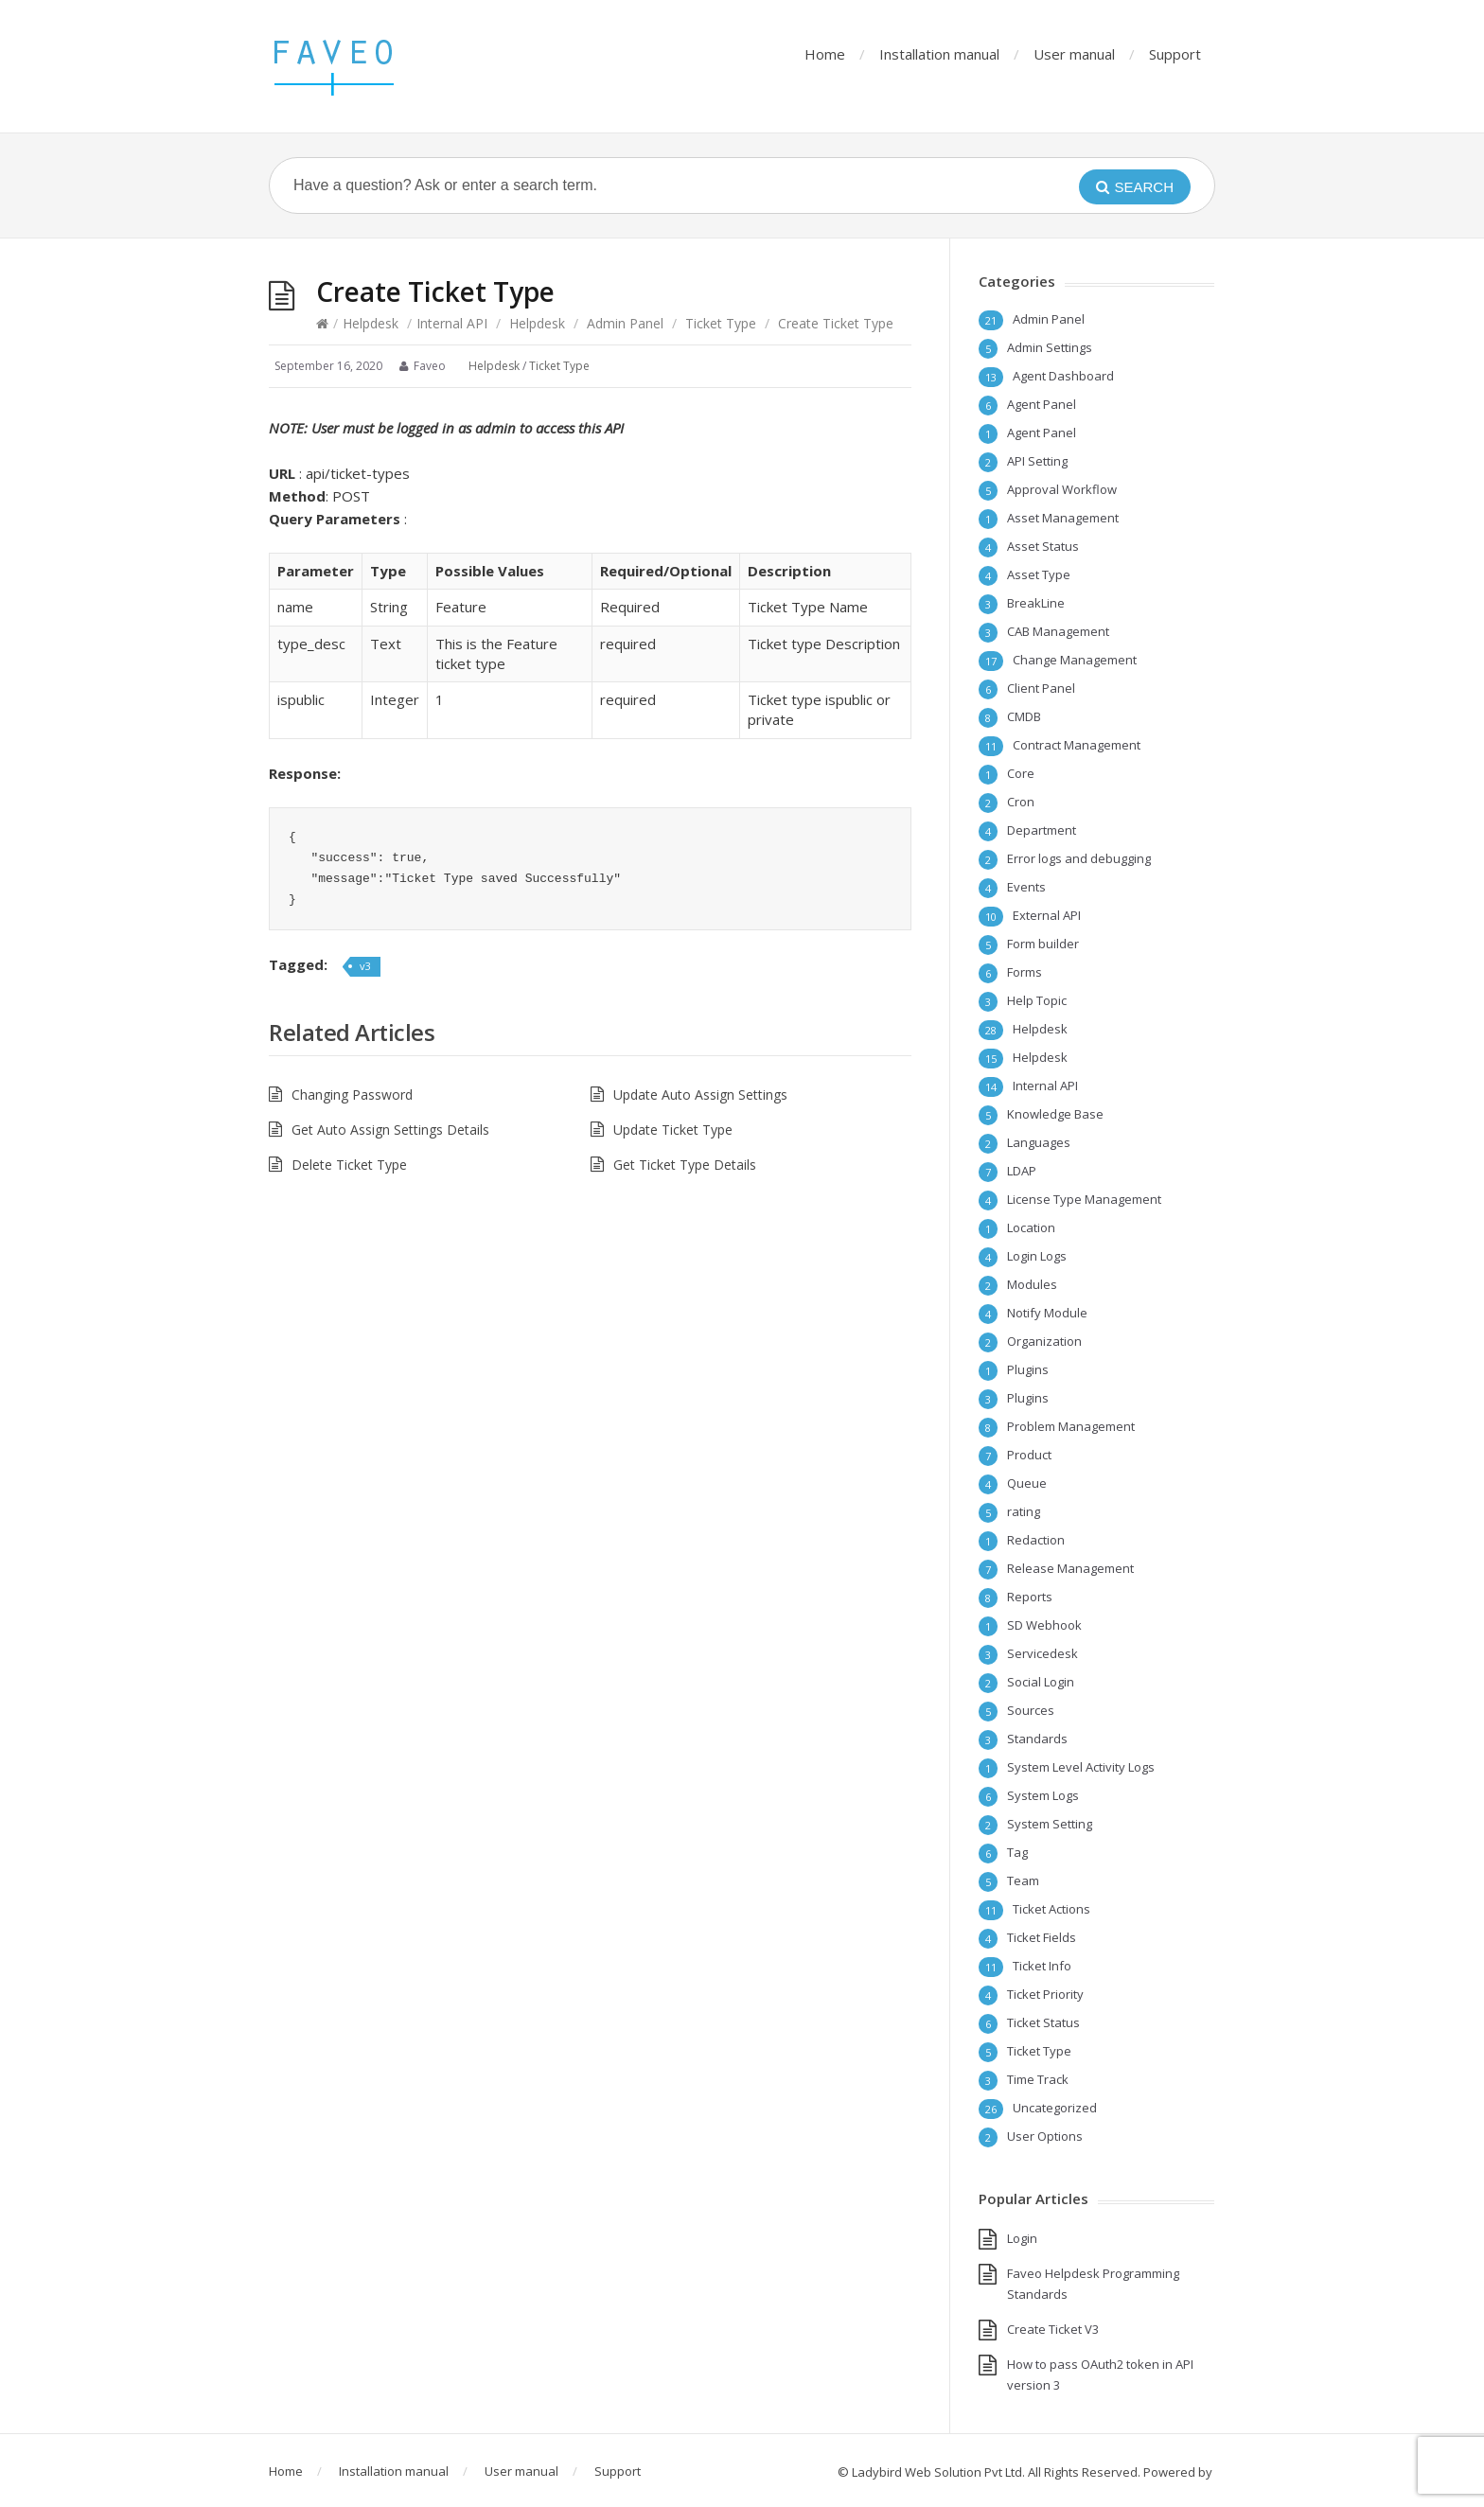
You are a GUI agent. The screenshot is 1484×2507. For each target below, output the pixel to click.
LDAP (1021, 1170)
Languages (1038, 1142)
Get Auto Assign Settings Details (390, 1130)
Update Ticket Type (673, 1130)
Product (1029, 1454)
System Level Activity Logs (1081, 1766)
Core (1020, 773)
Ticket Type (720, 323)
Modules (1032, 1284)
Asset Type (1038, 574)
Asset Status (1043, 546)
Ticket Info (1042, 1965)
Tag (1017, 1852)
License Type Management (1084, 1199)
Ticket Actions (1051, 1908)
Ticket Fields (1041, 1937)
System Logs (1043, 1795)
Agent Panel (1041, 404)
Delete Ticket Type (349, 1165)
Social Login (1040, 1681)
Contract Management (1076, 744)
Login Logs (1037, 1255)
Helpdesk (370, 323)
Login (1022, 2238)
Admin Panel (625, 323)
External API (1047, 915)
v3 (365, 966)
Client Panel (1041, 688)
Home (824, 53)
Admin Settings (1049, 347)
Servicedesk (1042, 1653)
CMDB (1024, 716)
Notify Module (1047, 1312)
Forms (1024, 971)
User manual (1074, 53)
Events (1026, 886)
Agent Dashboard (1063, 375)
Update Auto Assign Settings (700, 1094)
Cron (1020, 801)
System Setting (1049, 1823)
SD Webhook (1044, 1624)
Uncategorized (1055, 2107)
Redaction (1036, 1539)
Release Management (1070, 1568)
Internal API (451, 323)
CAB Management (1058, 631)
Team (1023, 1880)
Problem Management (1071, 1426)
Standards (1037, 1738)
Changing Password (352, 1094)
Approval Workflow (1062, 489)
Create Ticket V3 (1053, 2329)
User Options (1045, 2136)
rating (1023, 1511)
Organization (1044, 1341)
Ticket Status (1043, 2022)
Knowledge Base (1055, 1113)
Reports (1029, 1596)
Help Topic (1037, 1000)
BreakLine (1036, 602)
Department (1041, 830)
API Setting (1037, 460)
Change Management (1075, 659)
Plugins (1028, 1369)
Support (1175, 53)
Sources (1030, 1710)
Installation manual (939, 53)
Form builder (1043, 943)
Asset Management (1063, 517)
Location (1031, 1227)
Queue (1027, 1483)
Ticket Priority (1045, 1994)
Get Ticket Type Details (684, 1165)
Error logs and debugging (1079, 858)
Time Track (1038, 2079)
